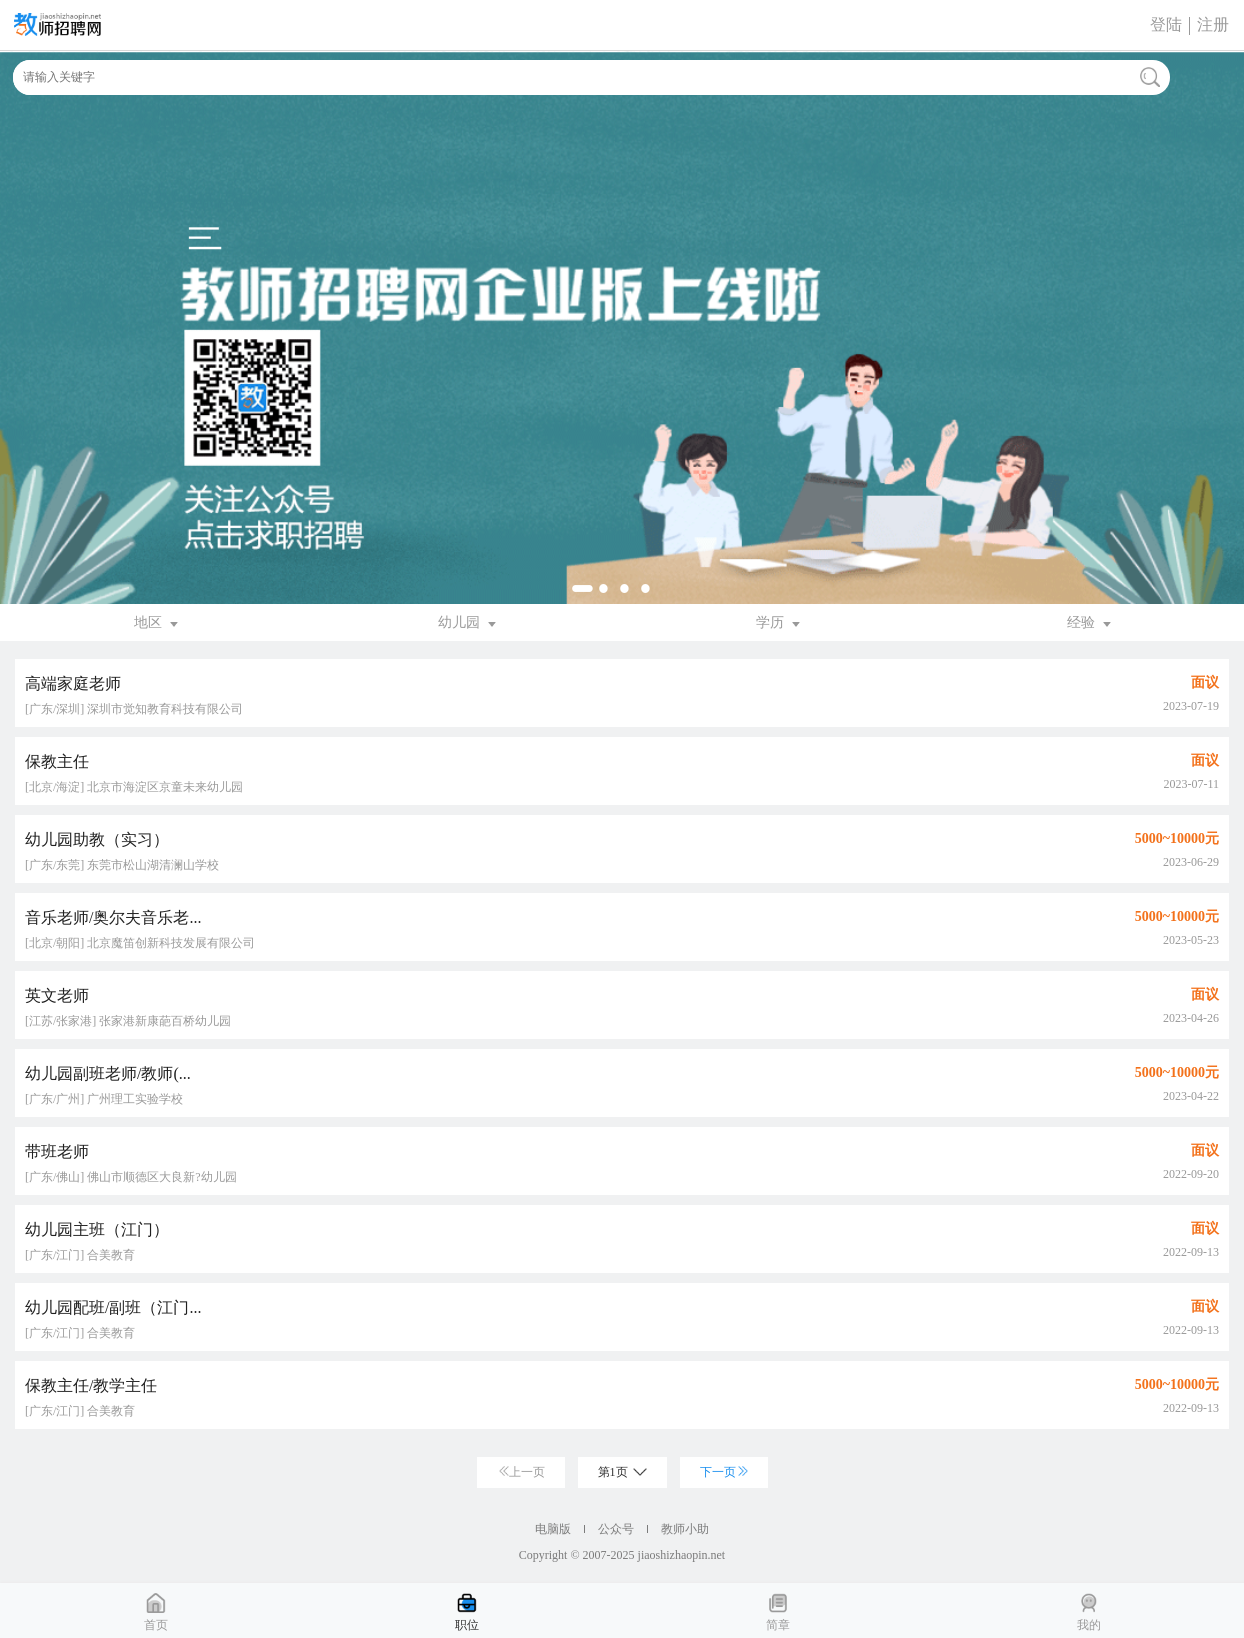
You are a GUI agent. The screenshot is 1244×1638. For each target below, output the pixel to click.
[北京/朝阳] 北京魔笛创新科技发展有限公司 (140, 943)
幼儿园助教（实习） (97, 839)
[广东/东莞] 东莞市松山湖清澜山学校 (122, 865)
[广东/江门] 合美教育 (80, 1255)
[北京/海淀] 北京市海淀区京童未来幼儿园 (134, 787)
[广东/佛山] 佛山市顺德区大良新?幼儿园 (131, 1177)
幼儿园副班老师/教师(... (108, 1073)
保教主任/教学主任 (91, 1385)
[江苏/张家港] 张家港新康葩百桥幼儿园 (128, 1021)
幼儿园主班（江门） (97, 1229)
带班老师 (57, 1151)
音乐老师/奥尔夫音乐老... (113, 917)
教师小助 (685, 1529)
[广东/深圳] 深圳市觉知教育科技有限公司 (134, 709)
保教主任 (57, 761)
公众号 (616, 1529)
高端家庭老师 (73, 683)
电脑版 (553, 1529)
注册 (1213, 24)
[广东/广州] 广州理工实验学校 (104, 1099)
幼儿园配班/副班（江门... (113, 1307)
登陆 (1166, 24)
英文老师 (57, 995)
